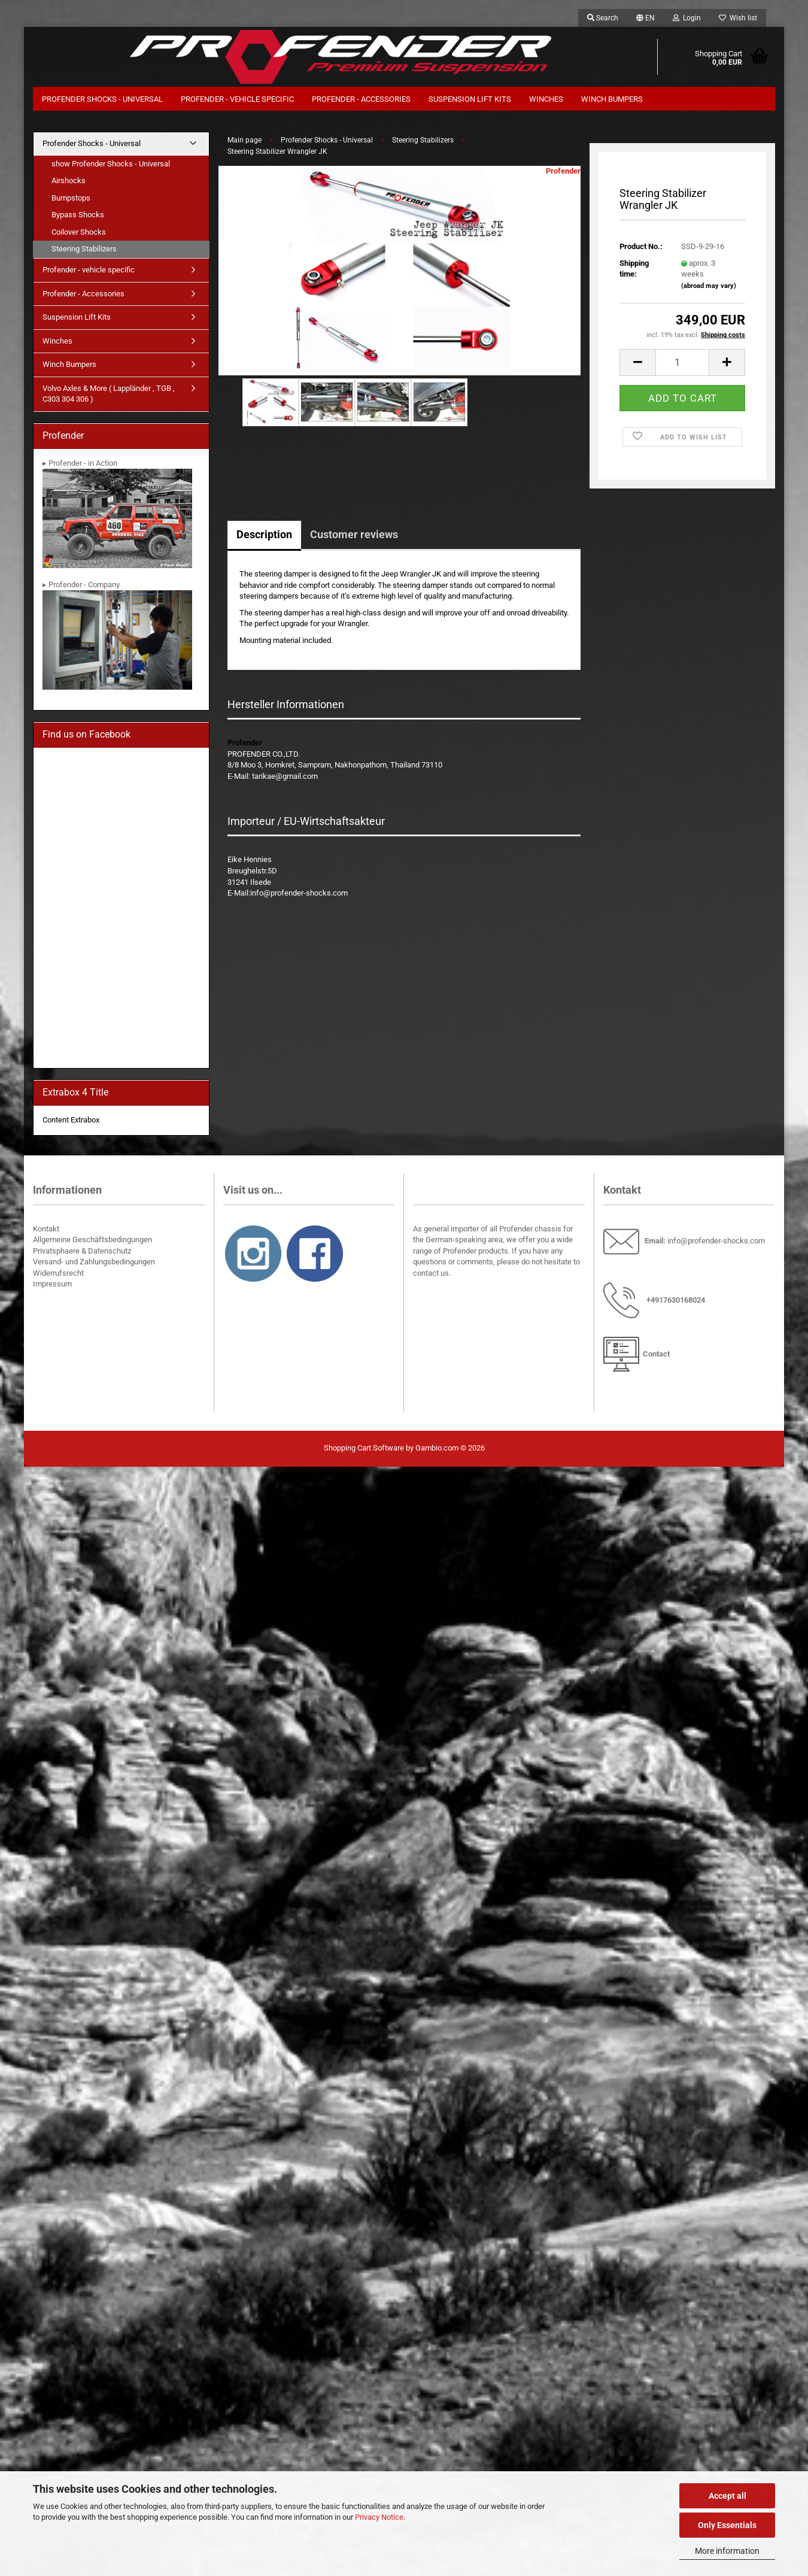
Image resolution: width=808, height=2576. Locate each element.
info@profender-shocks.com (716, 1240)
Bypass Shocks (77, 214)
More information (727, 2551)
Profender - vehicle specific (237, 99)
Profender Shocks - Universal (102, 99)
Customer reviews (354, 534)
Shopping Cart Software (364, 1447)
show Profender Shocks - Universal (110, 163)
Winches (546, 99)
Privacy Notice (379, 2517)
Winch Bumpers (612, 99)
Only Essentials (727, 2525)
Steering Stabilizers (84, 248)
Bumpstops (70, 197)
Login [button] (687, 18)
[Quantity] (682, 362)
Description (264, 534)
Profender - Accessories (361, 99)
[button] (645, 18)
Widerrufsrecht (58, 1273)
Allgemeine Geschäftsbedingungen (92, 1239)
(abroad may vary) (708, 286)
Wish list (738, 18)
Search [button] (602, 18)
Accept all (727, 2496)
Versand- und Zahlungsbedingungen (94, 1261)
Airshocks (68, 180)
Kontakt (46, 1228)
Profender (563, 170)
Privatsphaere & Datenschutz (82, 1250)
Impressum (52, 1283)
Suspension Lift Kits (470, 99)
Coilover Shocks (78, 231)
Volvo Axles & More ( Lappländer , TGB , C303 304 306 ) (108, 394)
